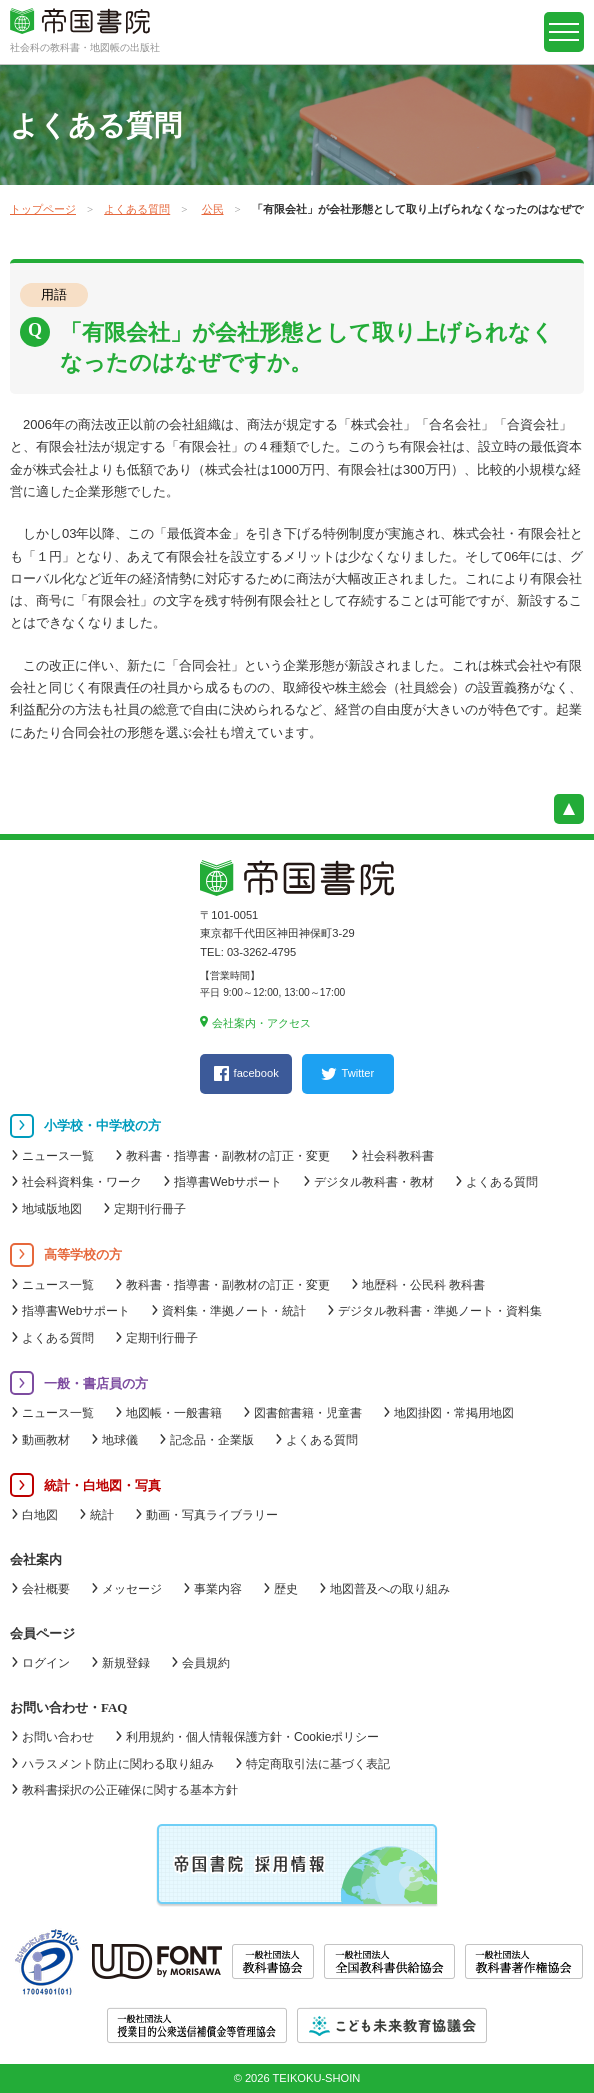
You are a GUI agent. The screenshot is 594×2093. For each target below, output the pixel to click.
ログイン (46, 1663)
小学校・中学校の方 (102, 1125)
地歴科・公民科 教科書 (423, 1285)
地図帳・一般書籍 (174, 1413)
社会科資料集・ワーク (82, 1182)
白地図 (40, 1515)
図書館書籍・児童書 (308, 1413)
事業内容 (218, 1589)
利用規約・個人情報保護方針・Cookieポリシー (252, 1737)
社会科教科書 (398, 1156)
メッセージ (132, 1589)
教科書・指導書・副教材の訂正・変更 (228, 1156)
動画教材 (46, 1440)
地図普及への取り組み (390, 1589)
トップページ (43, 209)
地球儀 (120, 1440)
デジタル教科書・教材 (374, 1182)
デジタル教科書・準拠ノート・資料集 (440, 1311)
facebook (256, 1073)
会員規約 (206, 1663)
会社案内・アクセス (261, 1023)
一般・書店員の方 (96, 1383)
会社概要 (46, 1589)
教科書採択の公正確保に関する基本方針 (130, 1790)
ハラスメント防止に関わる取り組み (118, 1764)
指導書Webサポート (228, 1182)
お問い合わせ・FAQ (68, 1707)
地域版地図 (52, 1209)
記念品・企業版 (212, 1440)
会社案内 (36, 1559)
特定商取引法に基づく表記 (318, 1764)
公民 (213, 209)
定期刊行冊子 (150, 1209)
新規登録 (126, 1663)
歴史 (286, 1589)
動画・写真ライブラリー (212, 1515)
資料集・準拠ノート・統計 (234, 1311)
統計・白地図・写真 (102, 1485)
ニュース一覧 (58, 1156)
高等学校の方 (83, 1254)
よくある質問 (137, 209)
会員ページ (42, 1633)
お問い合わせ (58, 1737)
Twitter (357, 1073)
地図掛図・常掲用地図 (454, 1413)
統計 (102, 1515)
